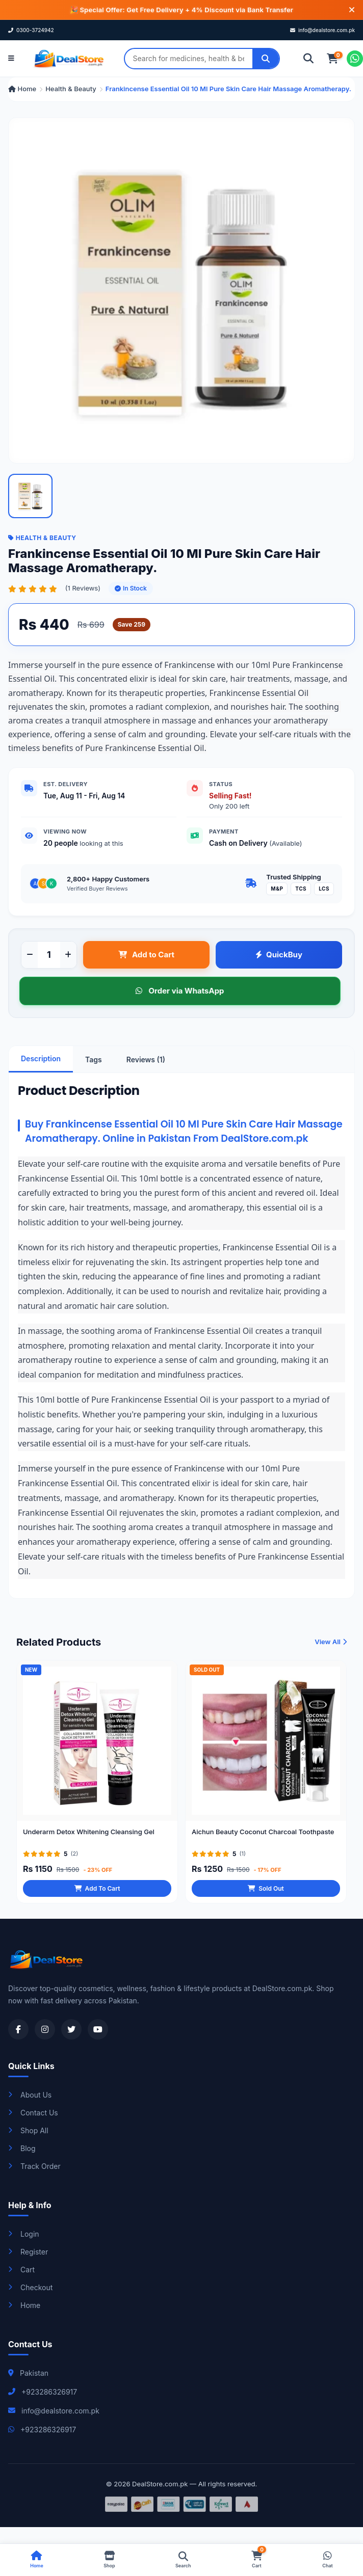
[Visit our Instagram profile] (45, 2029)
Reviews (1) (145, 1059)
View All (331, 1653)
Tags (93, 1059)
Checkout (30, 2287)
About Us (29, 2094)
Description (41, 1058)
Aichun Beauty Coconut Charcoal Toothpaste (263, 1843)
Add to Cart (146, 954)
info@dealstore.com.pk (322, 30)
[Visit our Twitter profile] (71, 2029)
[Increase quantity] (68, 955)
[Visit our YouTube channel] (98, 2029)
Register (28, 2251)
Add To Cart (97, 1899)
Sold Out (266, 1899)
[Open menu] (11, 58)
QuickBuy (278, 954)
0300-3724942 (31, 30)
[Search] (265, 58)
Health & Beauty (70, 89)
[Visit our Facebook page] (18, 2029)
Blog (22, 2148)
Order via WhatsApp (180, 991)
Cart (21, 2269)
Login (23, 2234)
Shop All (28, 2130)
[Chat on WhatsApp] (355, 58)
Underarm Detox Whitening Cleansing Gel (88, 1843)
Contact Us (33, 2112)
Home (22, 89)
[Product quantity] (49, 955)
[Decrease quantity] (29, 955)
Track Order (34, 2166)
